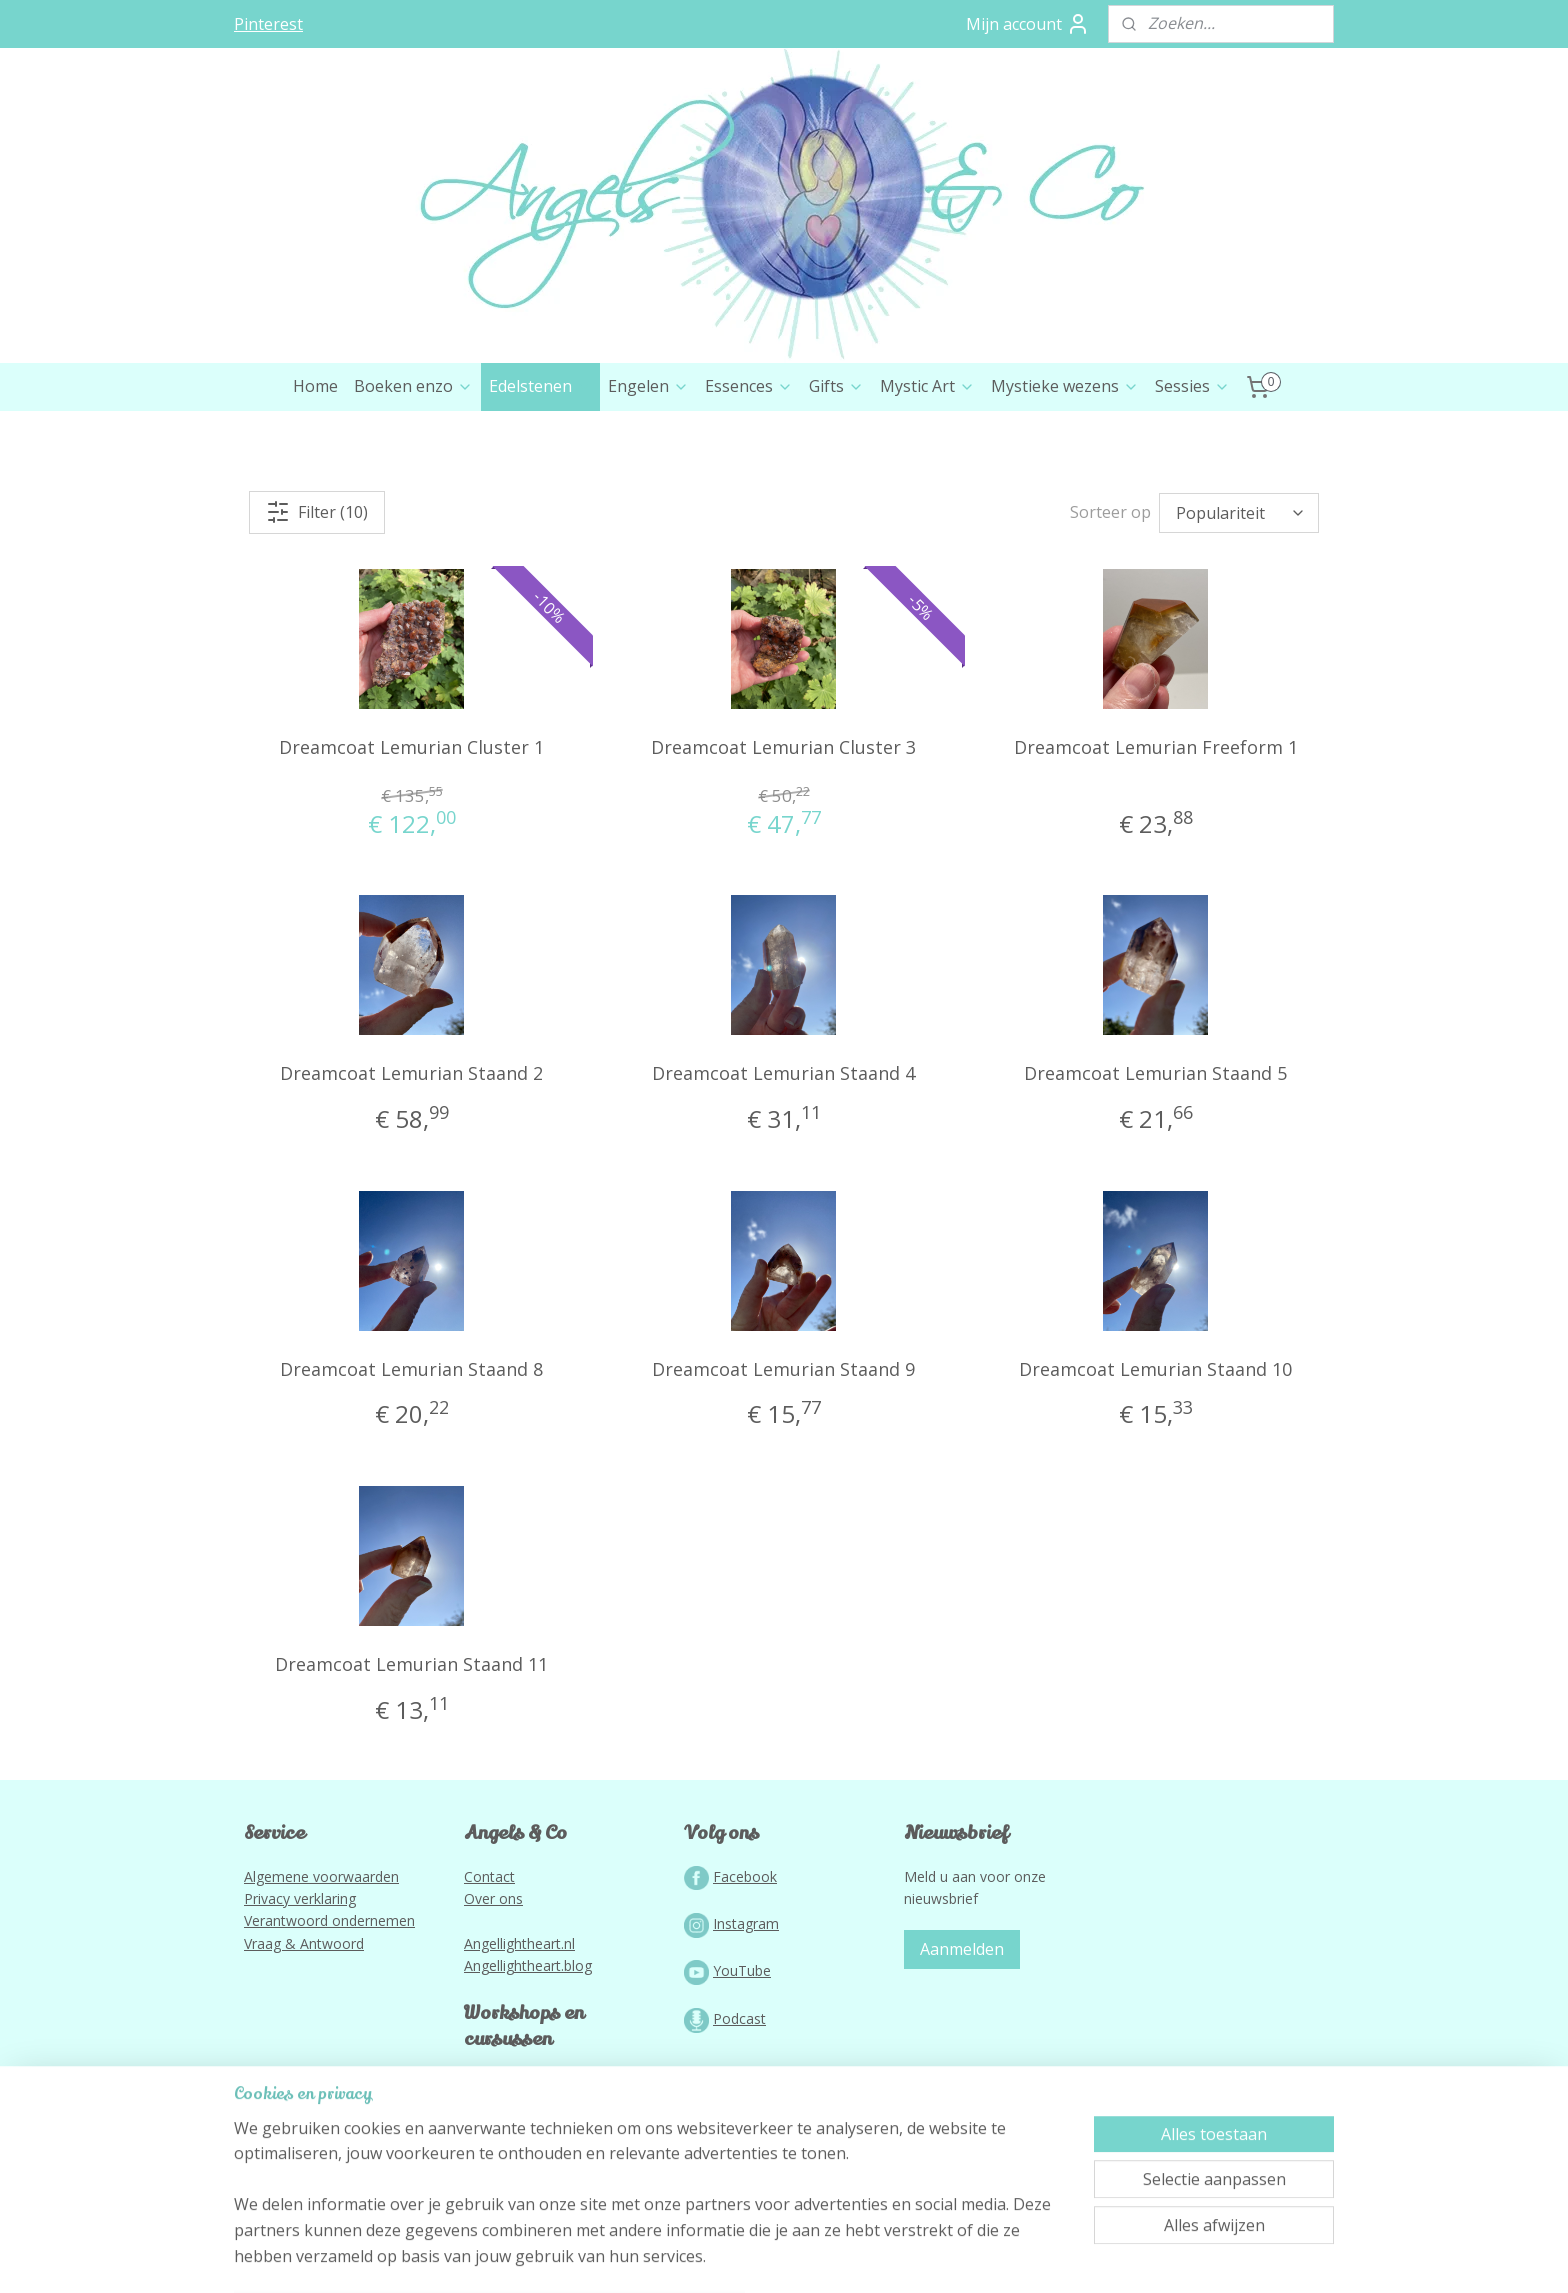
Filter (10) (317, 597)
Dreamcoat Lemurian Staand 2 (411, 1158)
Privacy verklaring (300, 1983)
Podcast (739, 2103)
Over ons (493, 1983)
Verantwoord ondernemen (329, 2005)
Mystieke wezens (1065, 471)
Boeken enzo (413, 471)
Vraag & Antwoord (304, 2028)
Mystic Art (927, 471)
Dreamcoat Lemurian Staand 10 (1155, 1454)
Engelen (648, 471)
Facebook (745, 1961)
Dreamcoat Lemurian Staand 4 (783, 1158)
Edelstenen (540, 471)
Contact (489, 1961)
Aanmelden (962, 2034)
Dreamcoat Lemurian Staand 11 (411, 1749)
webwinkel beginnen (819, 2256)
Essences (749, 471)
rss (742, 2256)
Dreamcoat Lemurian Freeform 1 (1156, 832)
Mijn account (1028, 24)
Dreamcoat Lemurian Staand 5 (1155, 1158)
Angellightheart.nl (519, 2028)
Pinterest (268, 24)
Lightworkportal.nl (522, 2167)
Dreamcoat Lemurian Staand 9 (783, 1454)
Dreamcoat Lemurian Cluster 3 (783, 832)
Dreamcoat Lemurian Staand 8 (411, 1454)
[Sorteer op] (1239, 597)
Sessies (1192, 471)
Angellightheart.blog (528, 2050)
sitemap (700, 2256)
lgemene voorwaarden (326, 1961)
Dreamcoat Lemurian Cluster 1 (411, 832)
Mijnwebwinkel (993, 2256)
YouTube (742, 2055)
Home (315, 471)
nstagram (748, 2008)
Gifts (836, 471)
